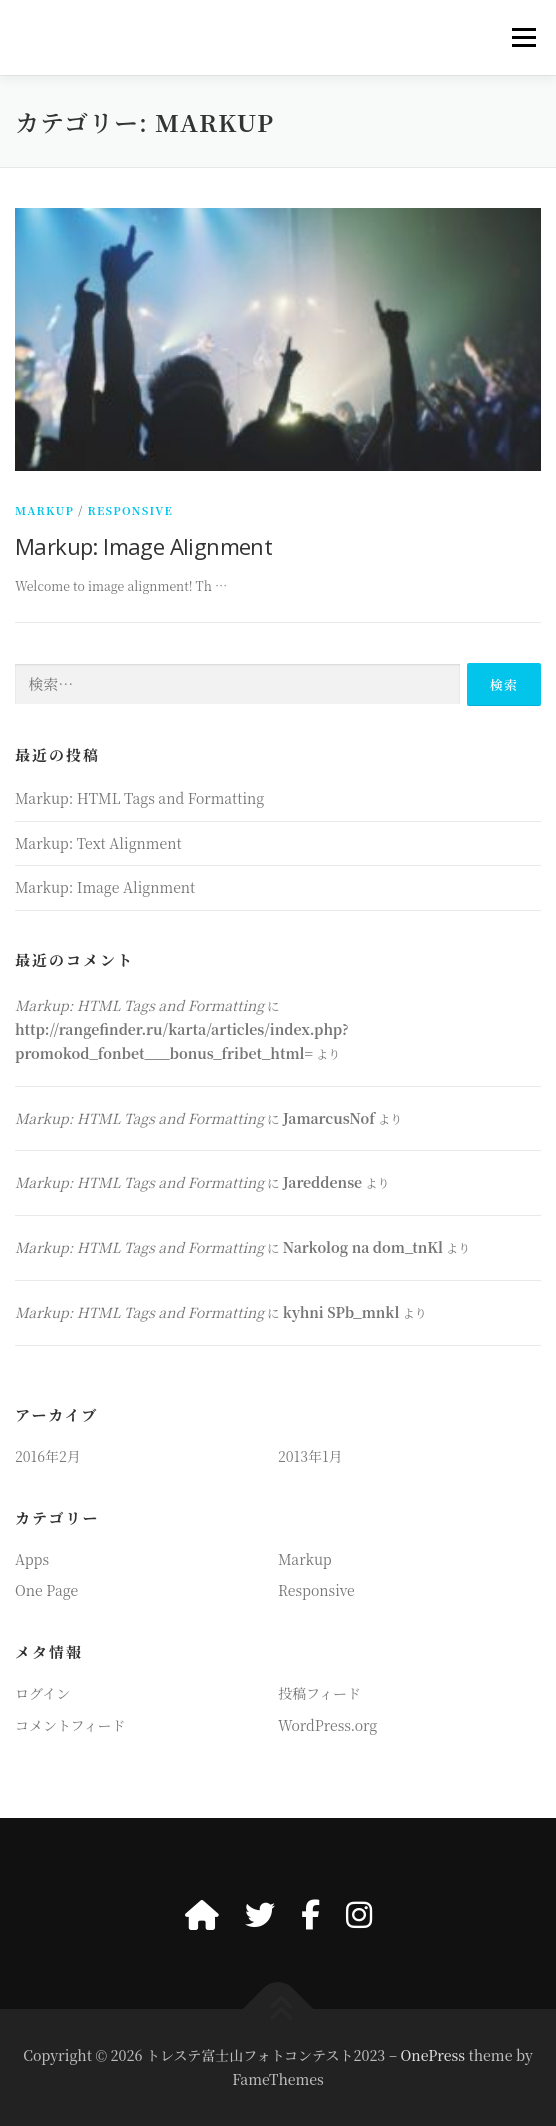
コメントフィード (70, 1725)
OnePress (432, 2055)
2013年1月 (310, 1456)
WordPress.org (327, 1725)
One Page (46, 1590)
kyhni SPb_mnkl (341, 1312)
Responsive (131, 510)
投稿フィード (319, 1693)
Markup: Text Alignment (98, 843)
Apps (32, 1559)
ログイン (42, 1693)
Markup (44, 510)
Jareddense (322, 1182)
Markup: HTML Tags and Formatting (139, 798)
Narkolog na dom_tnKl (363, 1247)
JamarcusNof (329, 1118)
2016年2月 (48, 1456)
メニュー (523, 37)
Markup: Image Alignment (143, 546)
